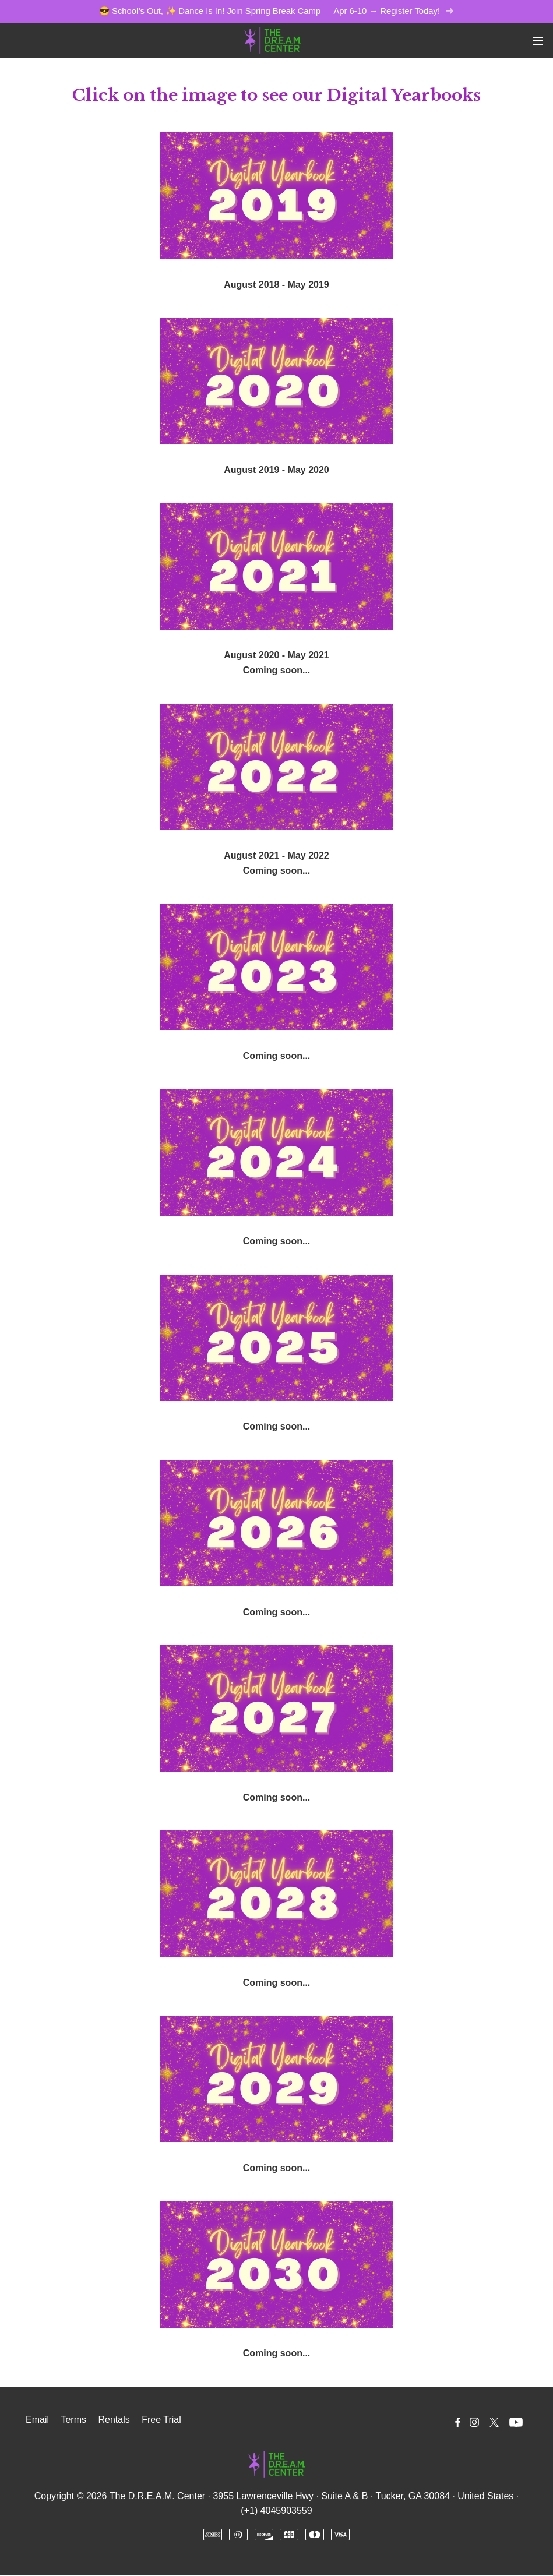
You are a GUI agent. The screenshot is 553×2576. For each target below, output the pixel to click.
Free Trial (161, 2420)
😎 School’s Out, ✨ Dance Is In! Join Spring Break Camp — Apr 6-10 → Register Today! (276, 11)
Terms (73, 2420)
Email (37, 2420)
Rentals (113, 2420)
